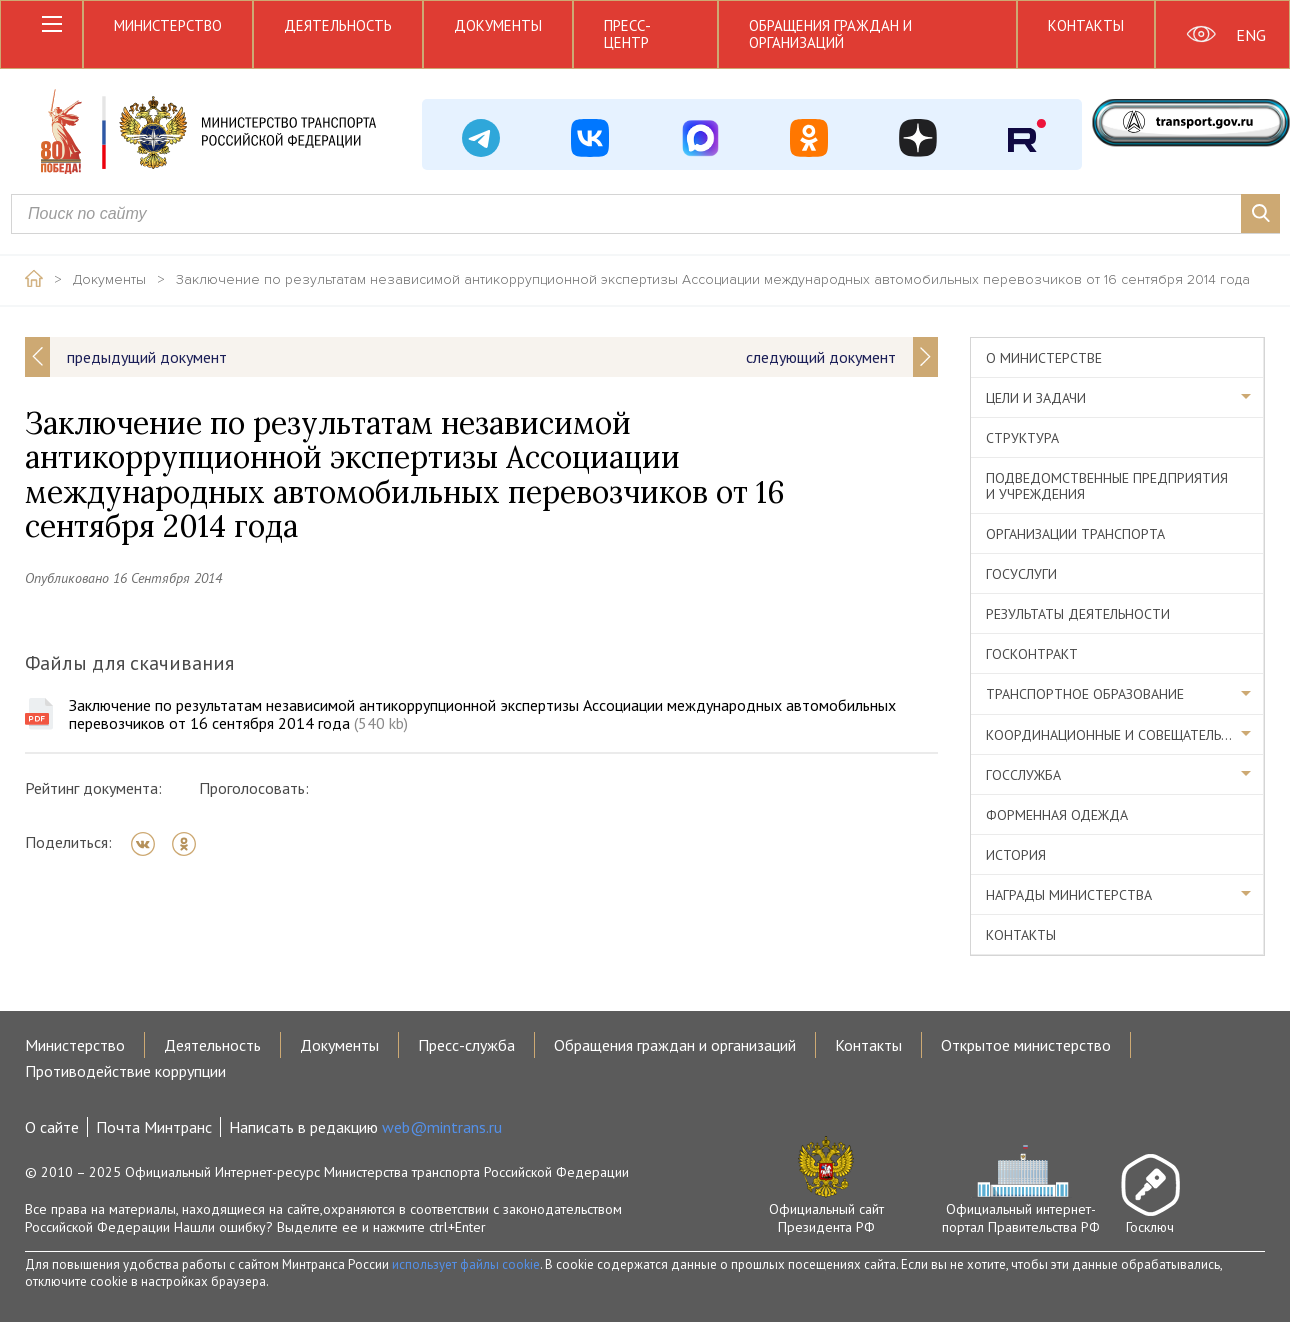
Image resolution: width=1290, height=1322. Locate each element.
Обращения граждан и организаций (830, 34)
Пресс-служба (466, 1045)
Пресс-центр (627, 34)
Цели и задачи (1036, 398)
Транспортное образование (1085, 694)
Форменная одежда (1057, 815)
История (1016, 855)
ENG (1250, 35)
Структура (1022, 438)
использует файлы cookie (466, 1264)
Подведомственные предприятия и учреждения (1107, 486)
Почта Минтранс (154, 1127)
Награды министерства (1069, 895)
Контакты (1086, 25)
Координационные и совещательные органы (1125, 735)
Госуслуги (1021, 574)
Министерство (168, 25)
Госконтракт (1032, 654)
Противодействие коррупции (125, 1071)
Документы (498, 25)
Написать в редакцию (365, 1127)
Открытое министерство (1026, 1045)
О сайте (52, 1127)
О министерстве (1044, 358)
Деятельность (338, 25)
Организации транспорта (1075, 534)
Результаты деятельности (1078, 614)
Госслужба (1023, 775)
